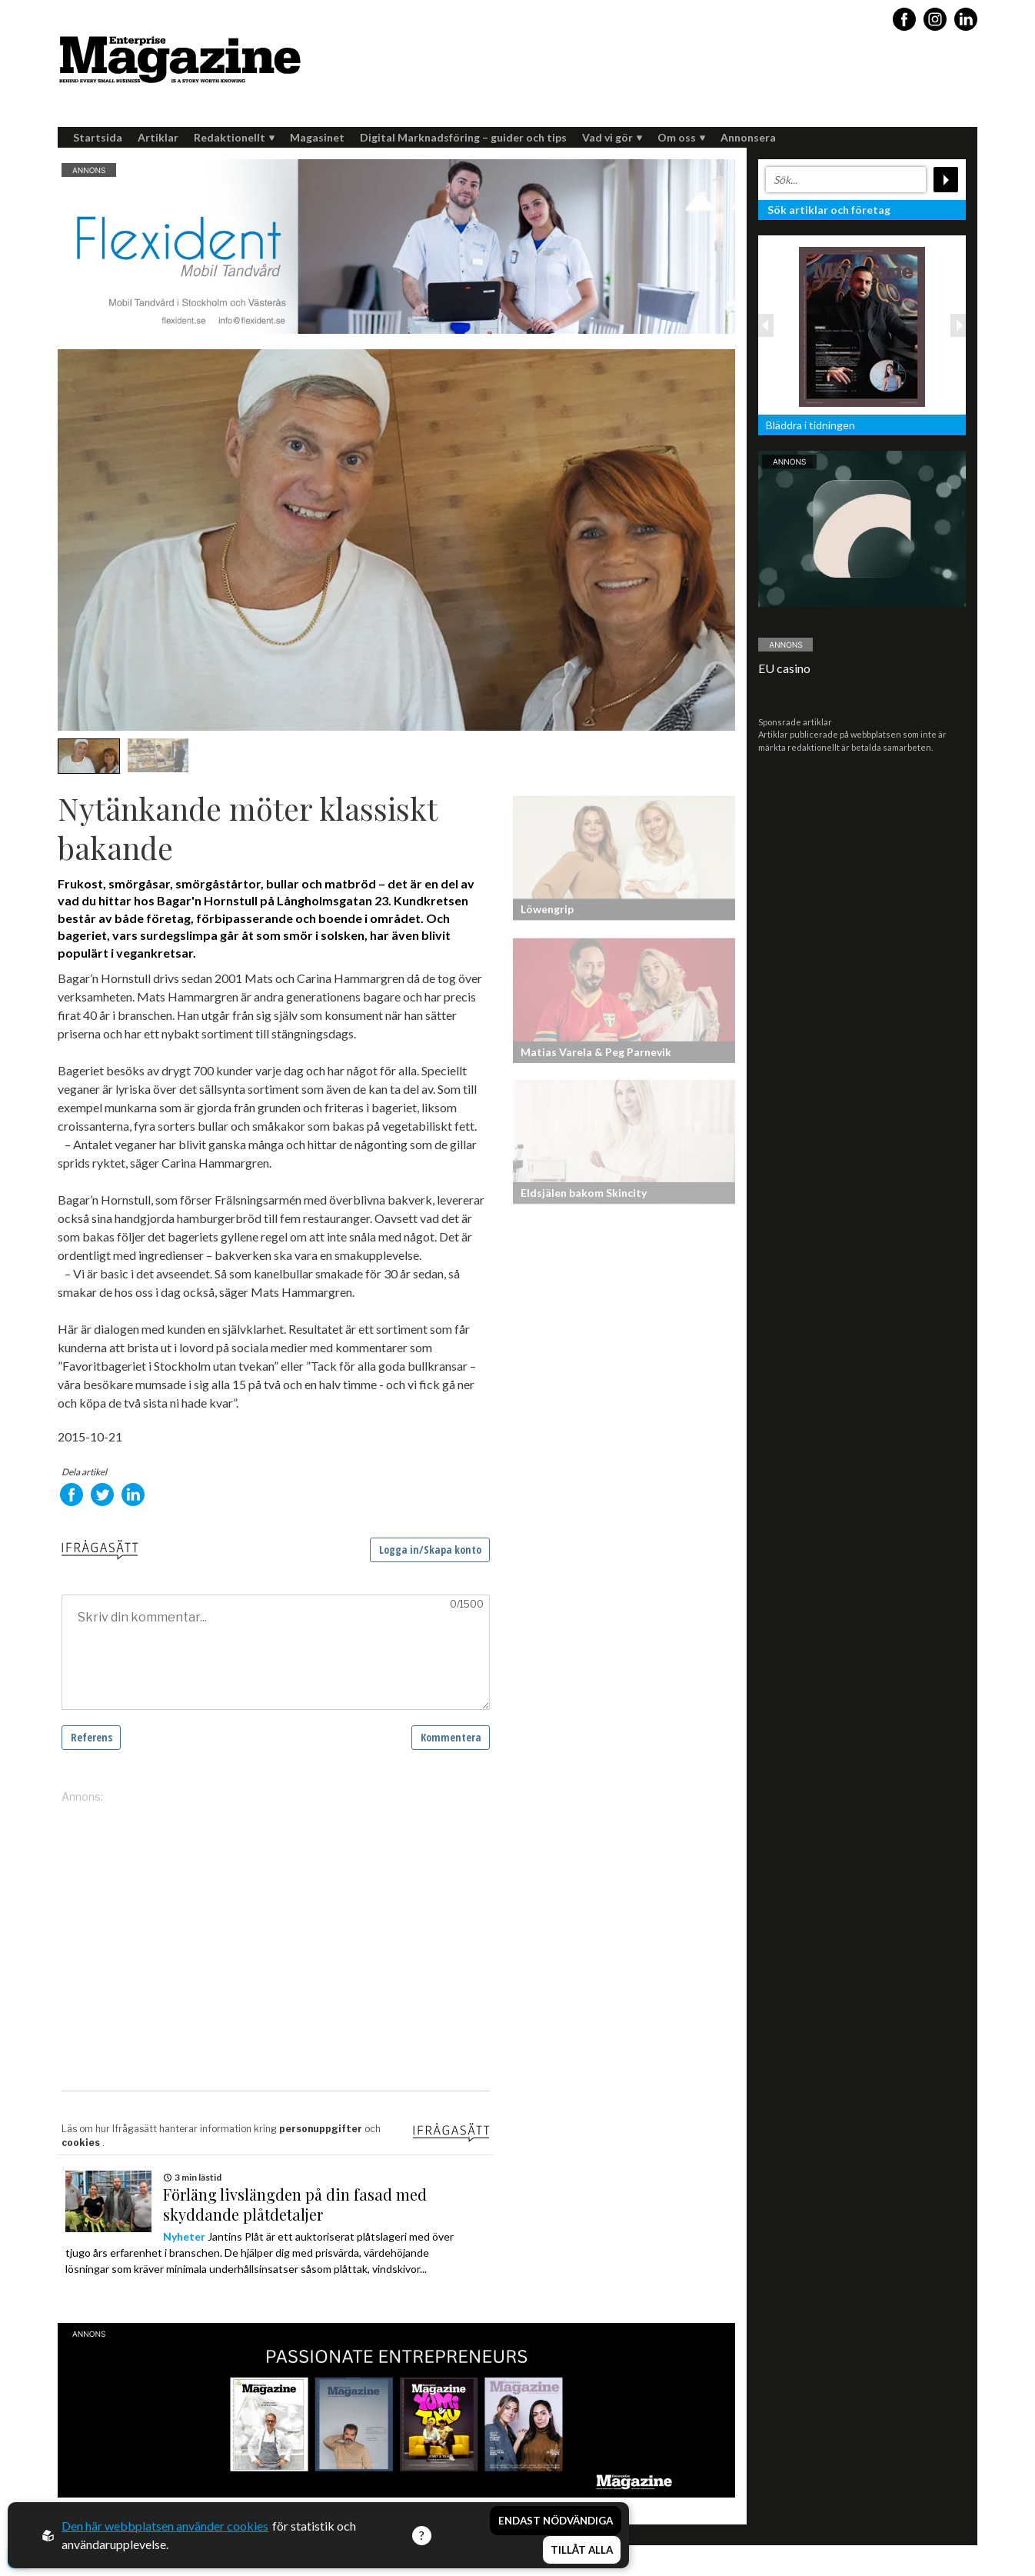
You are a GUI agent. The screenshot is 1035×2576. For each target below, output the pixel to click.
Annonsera (748, 137)
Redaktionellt (234, 137)
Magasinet (317, 137)
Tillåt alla (582, 2550)
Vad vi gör (612, 137)
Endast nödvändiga (555, 2520)
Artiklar (158, 137)
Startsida (97, 137)
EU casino (784, 668)
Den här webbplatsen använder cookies (165, 2525)
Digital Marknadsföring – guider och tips (463, 137)
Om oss (681, 137)
